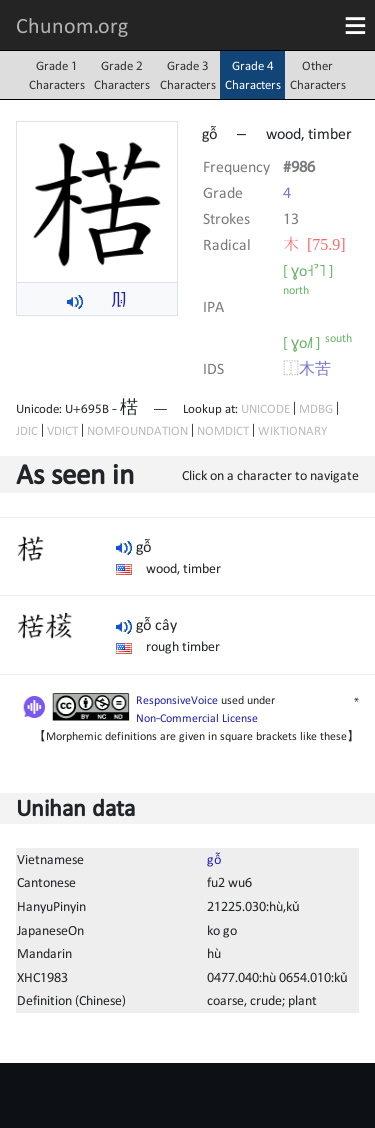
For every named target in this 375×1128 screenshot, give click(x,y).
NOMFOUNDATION (137, 430)
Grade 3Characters (188, 75)
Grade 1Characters (57, 75)
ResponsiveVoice (177, 700)
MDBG (316, 408)
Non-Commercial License (197, 718)
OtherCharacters (318, 75)
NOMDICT (223, 430)
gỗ (214, 859)
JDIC (27, 430)
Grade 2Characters (122, 75)
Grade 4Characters (253, 75)
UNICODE (265, 408)
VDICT (62, 430)
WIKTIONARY (292, 430)
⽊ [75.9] (314, 244)
